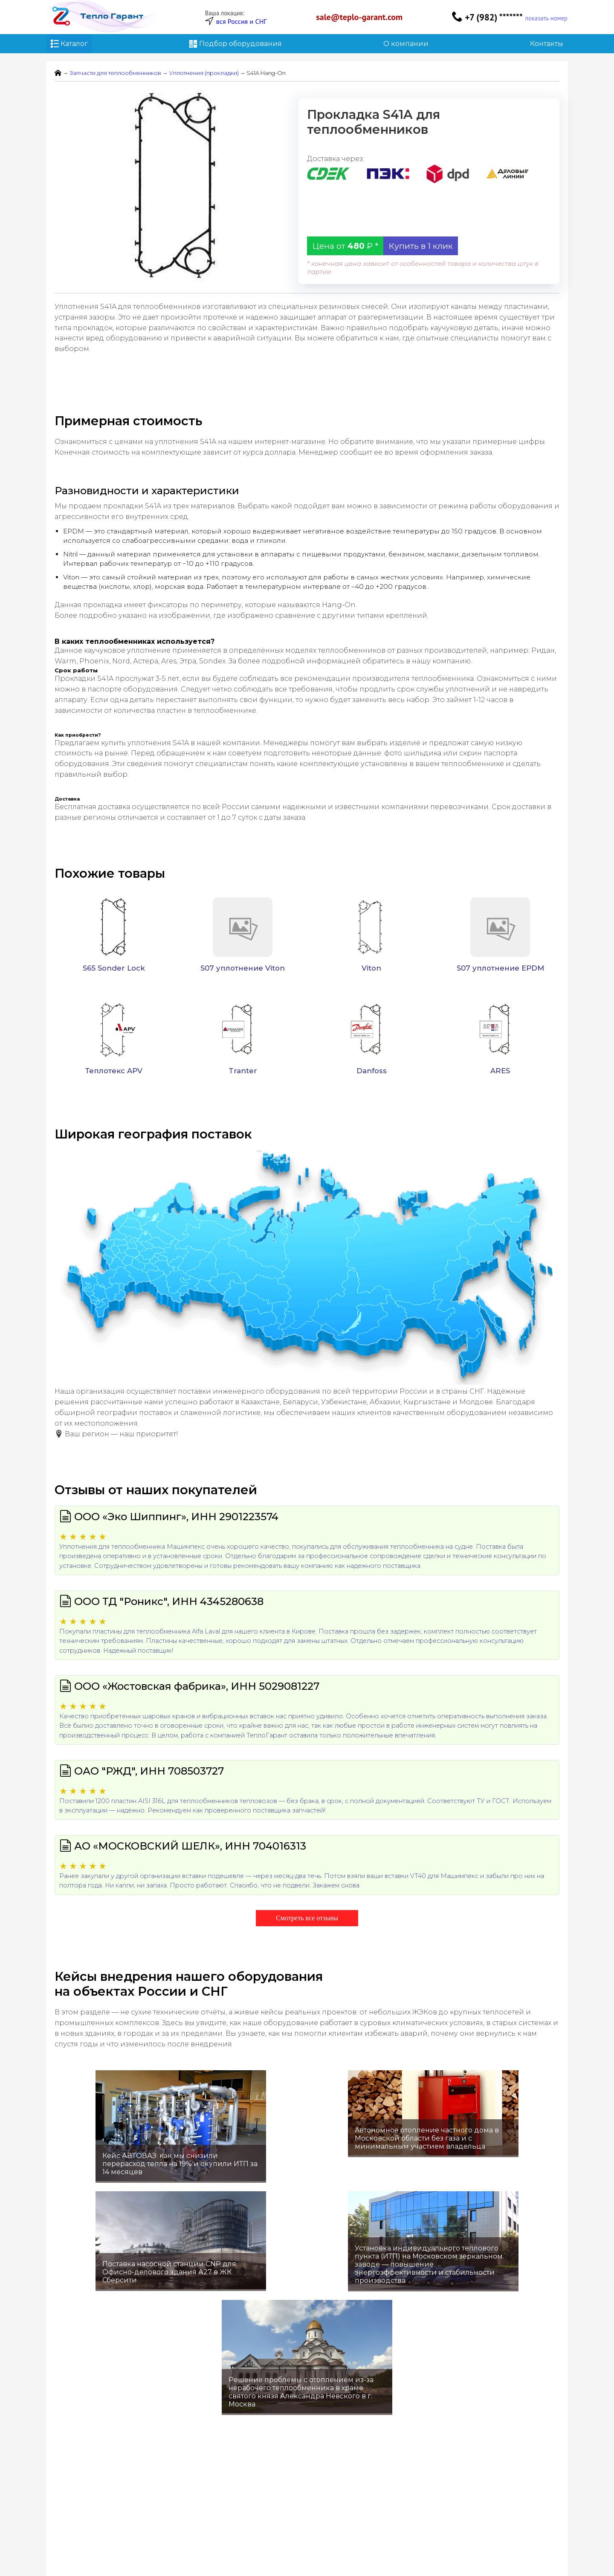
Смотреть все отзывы (307, 1918)
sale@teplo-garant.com (359, 17)
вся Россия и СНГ (241, 21)
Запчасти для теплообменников (115, 73)
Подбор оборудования (235, 44)
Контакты (546, 44)
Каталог (69, 44)
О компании (406, 44)
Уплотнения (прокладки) (204, 73)
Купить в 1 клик (420, 246)
